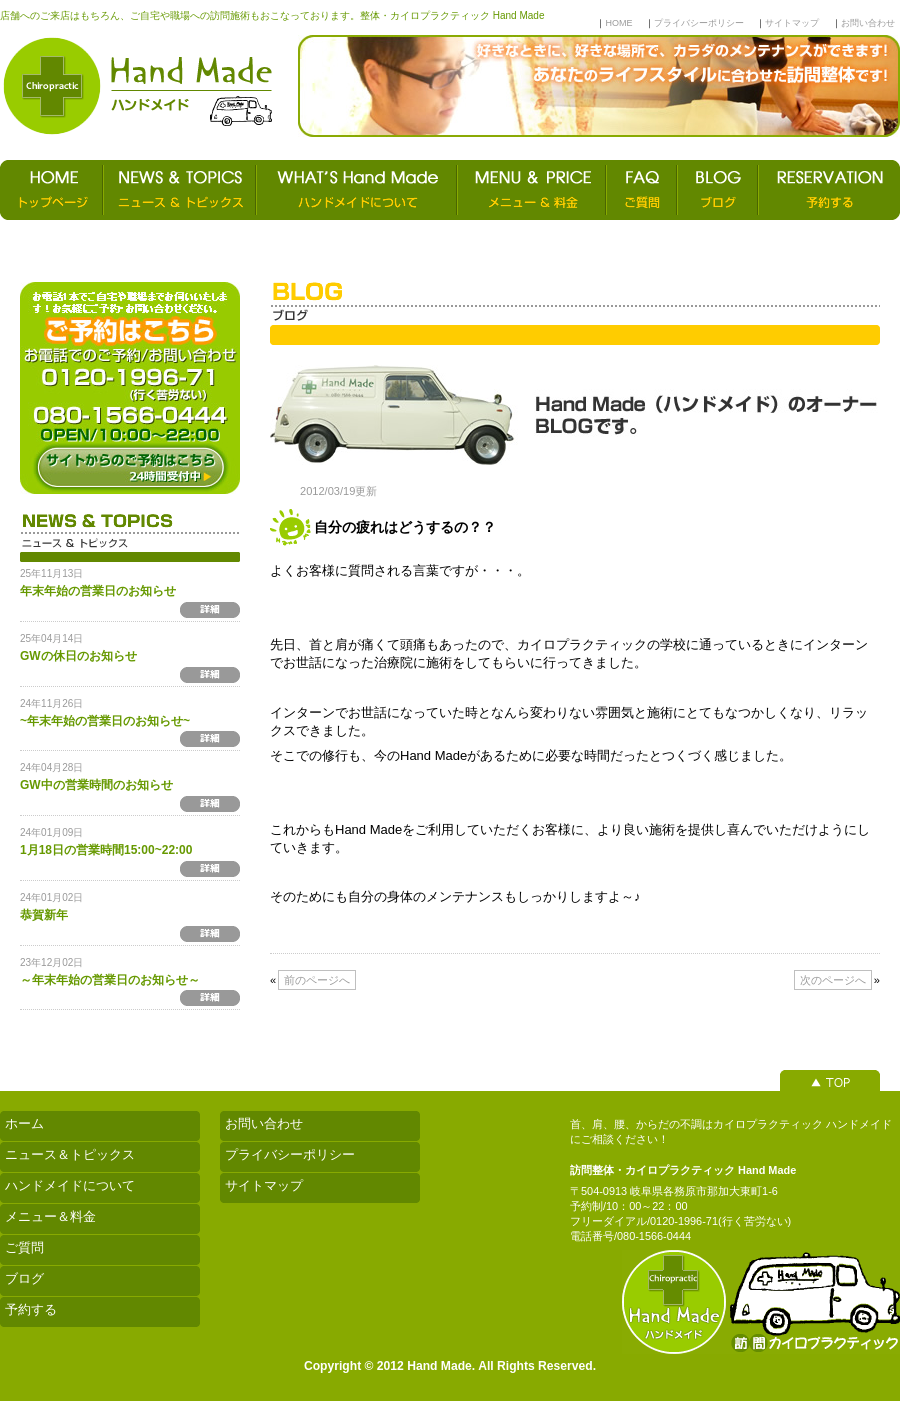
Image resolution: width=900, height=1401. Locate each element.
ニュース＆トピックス (70, 1154)
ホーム (24, 1123)
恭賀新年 (44, 915)
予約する (31, 1309)
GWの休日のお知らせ (78, 656)
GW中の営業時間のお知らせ (96, 785)
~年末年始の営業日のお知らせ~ (105, 721)
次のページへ (833, 980)
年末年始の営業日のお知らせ (98, 591)
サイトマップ (792, 23)
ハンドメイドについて (70, 1185)
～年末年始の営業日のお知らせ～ (110, 980)
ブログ (24, 1278)
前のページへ (317, 980)
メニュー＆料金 (50, 1216)
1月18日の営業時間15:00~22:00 (106, 850)
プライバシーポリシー (699, 23)
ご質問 (24, 1247)
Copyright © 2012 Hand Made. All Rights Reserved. (450, 1366)
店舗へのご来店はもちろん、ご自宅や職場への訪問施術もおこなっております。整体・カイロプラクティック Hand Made (272, 15)
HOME (618, 23)
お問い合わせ (868, 23)
